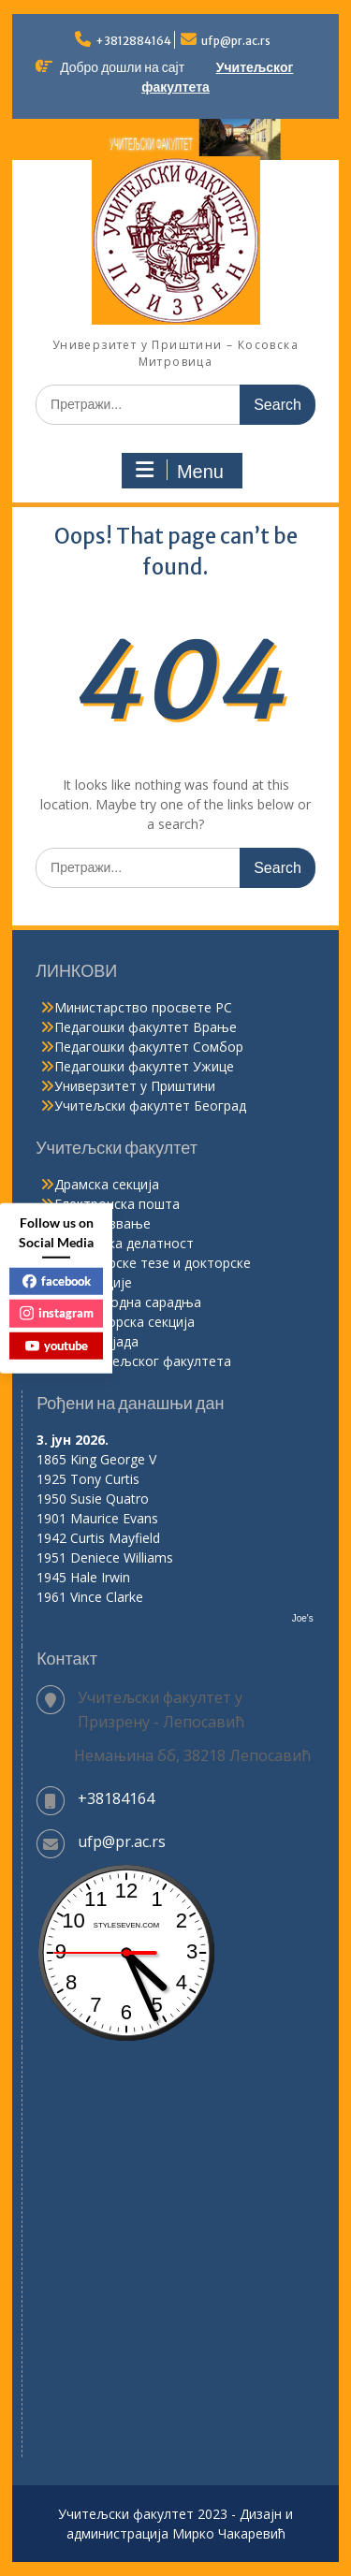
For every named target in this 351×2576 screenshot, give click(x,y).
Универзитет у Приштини (134, 1086)
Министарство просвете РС (143, 1007)
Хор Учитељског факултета (142, 1361)
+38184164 (116, 1798)
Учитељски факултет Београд (150, 1105)
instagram (57, 1312)
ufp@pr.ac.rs (236, 41)
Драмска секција (106, 1184)
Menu (180, 470)
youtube (56, 1344)
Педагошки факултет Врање (145, 1027)
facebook (56, 1280)
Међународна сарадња (127, 1302)
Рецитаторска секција (124, 1322)
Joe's (303, 1618)
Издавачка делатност (124, 1243)
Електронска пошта (117, 1204)
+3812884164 (133, 41)
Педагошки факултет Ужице (144, 1066)
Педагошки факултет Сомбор (148, 1046)
